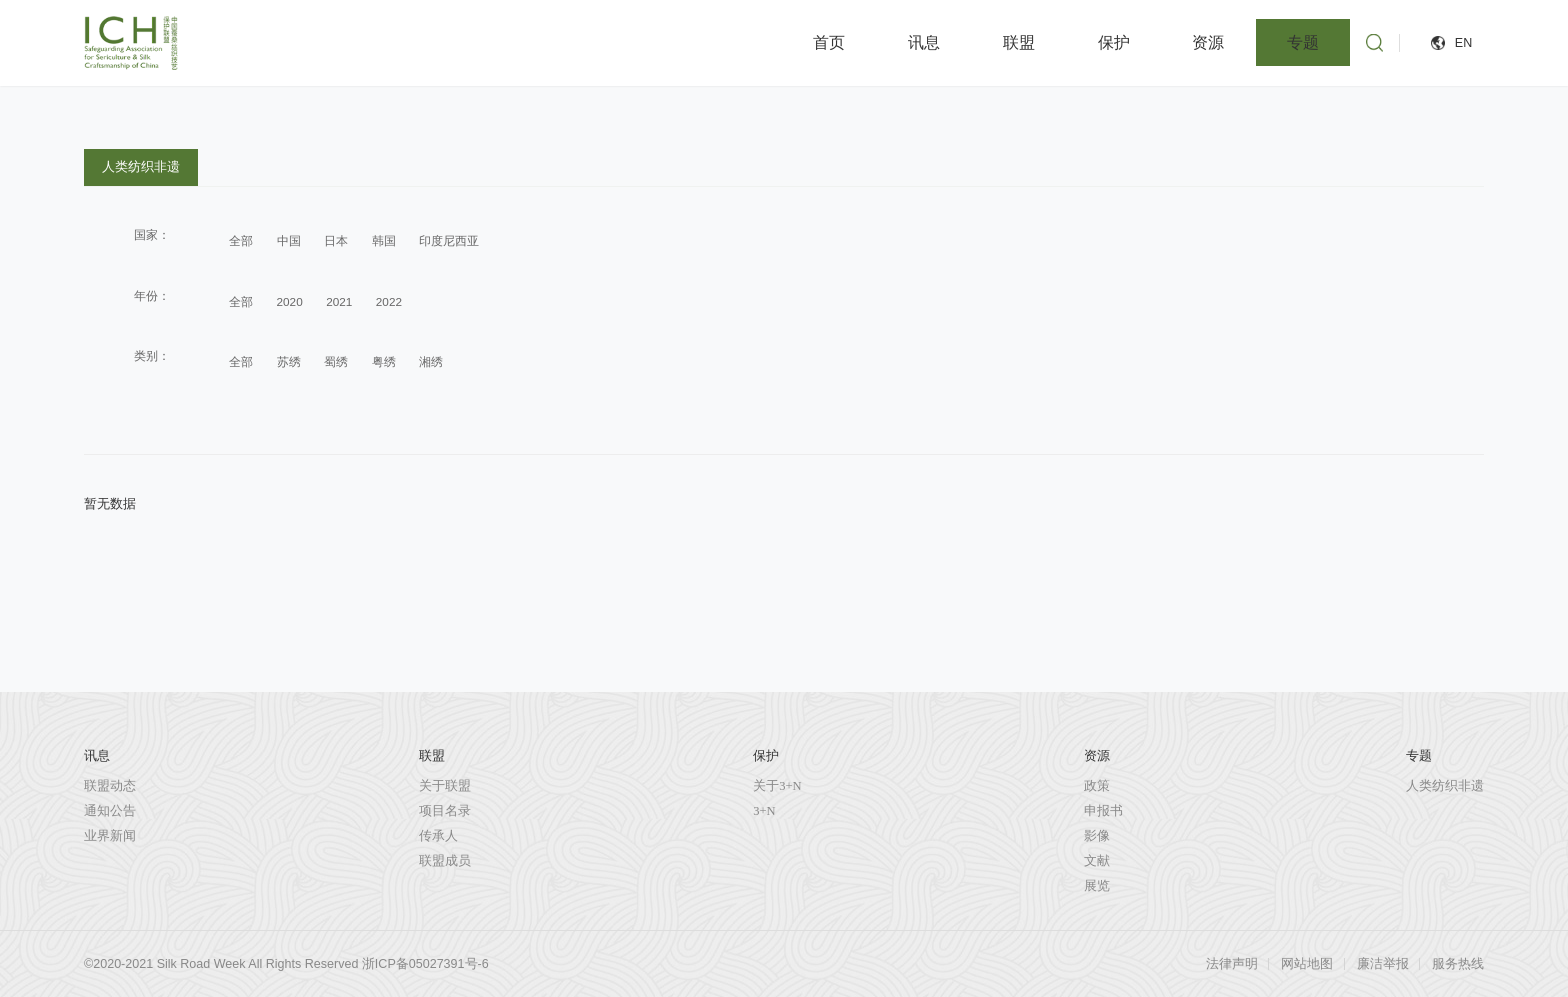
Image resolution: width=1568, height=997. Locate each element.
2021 (339, 301)
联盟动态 (110, 786)
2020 (290, 301)
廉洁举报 (1383, 964)
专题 (1303, 42)
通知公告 (110, 811)
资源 (1208, 42)
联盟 (1019, 42)
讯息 (924, 42)
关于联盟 (445, 786)
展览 (1097, 886)
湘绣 (431, 361)
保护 (1114, 42)
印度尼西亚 (449, 240)
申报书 (1103, 811)
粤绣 (384, 361)
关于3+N (777, 786)
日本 (336, 240)
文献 (1097, 861)
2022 (389, 301)
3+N (764, 811)
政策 (1097, 786)
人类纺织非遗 (141, 167)
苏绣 (289, 361)
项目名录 (445, 811)
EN (1463, 43)
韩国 (384, 240)
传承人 (438, 836)
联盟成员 (445, 861)
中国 (289, 240)
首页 (829, 42)
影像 (1097, 836)
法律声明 (1232, 964)
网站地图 (1307, 964)
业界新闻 (110, 836)
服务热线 (1458, 964)
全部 (241, 240)
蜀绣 (336, 361)
